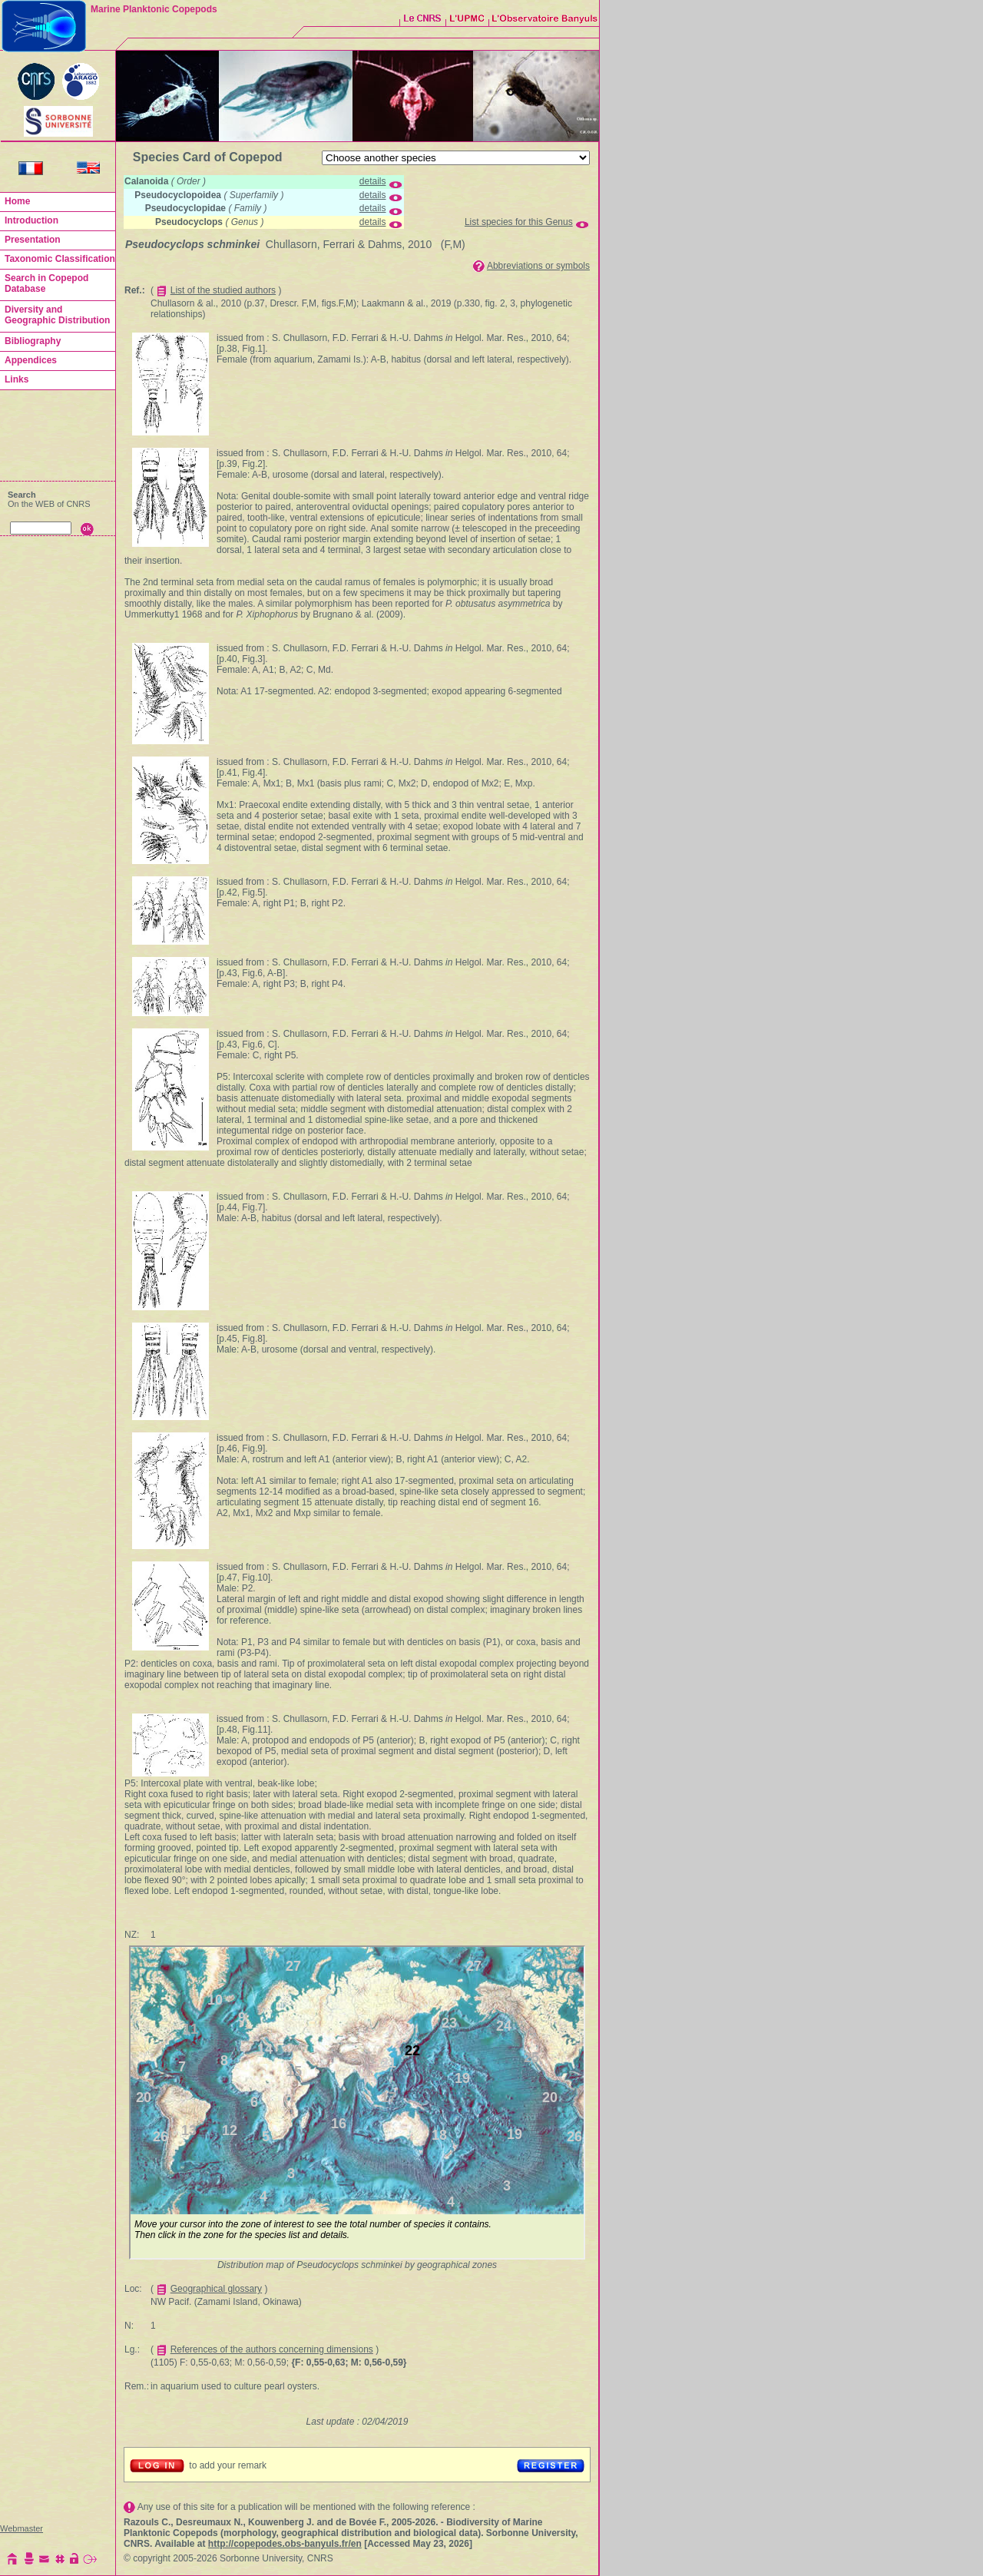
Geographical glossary (216, 2288)
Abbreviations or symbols (538, 265)
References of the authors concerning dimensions (271, 2349)
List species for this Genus (519, 222)
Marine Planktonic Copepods (154, 9)
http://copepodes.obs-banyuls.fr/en (285, 2543)
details (372, 181)
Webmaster (21, 2528)
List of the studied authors (223, 290)
